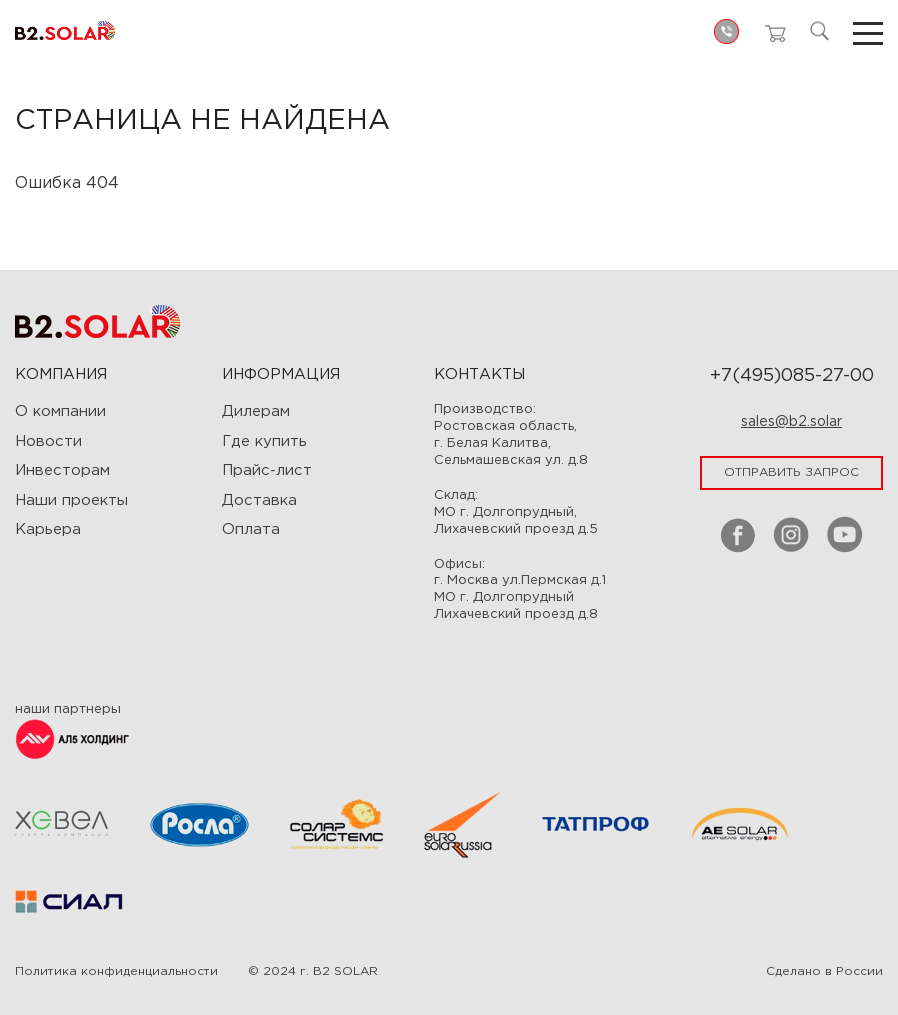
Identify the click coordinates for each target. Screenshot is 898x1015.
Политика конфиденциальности (116, 971)
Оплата (251, 529)
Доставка (259, 500)
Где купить (264, 441)
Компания (61, 374)
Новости (48, 441)
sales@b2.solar (791, 422)
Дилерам (256, 411)
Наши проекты (71, 500)
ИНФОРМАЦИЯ (281, 374)
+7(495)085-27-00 (792, 376)
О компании (60, 411)
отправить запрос (791, 472)
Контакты (479, 374)
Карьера (48, 529)
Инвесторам (62, 470)
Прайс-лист (267, 470)
